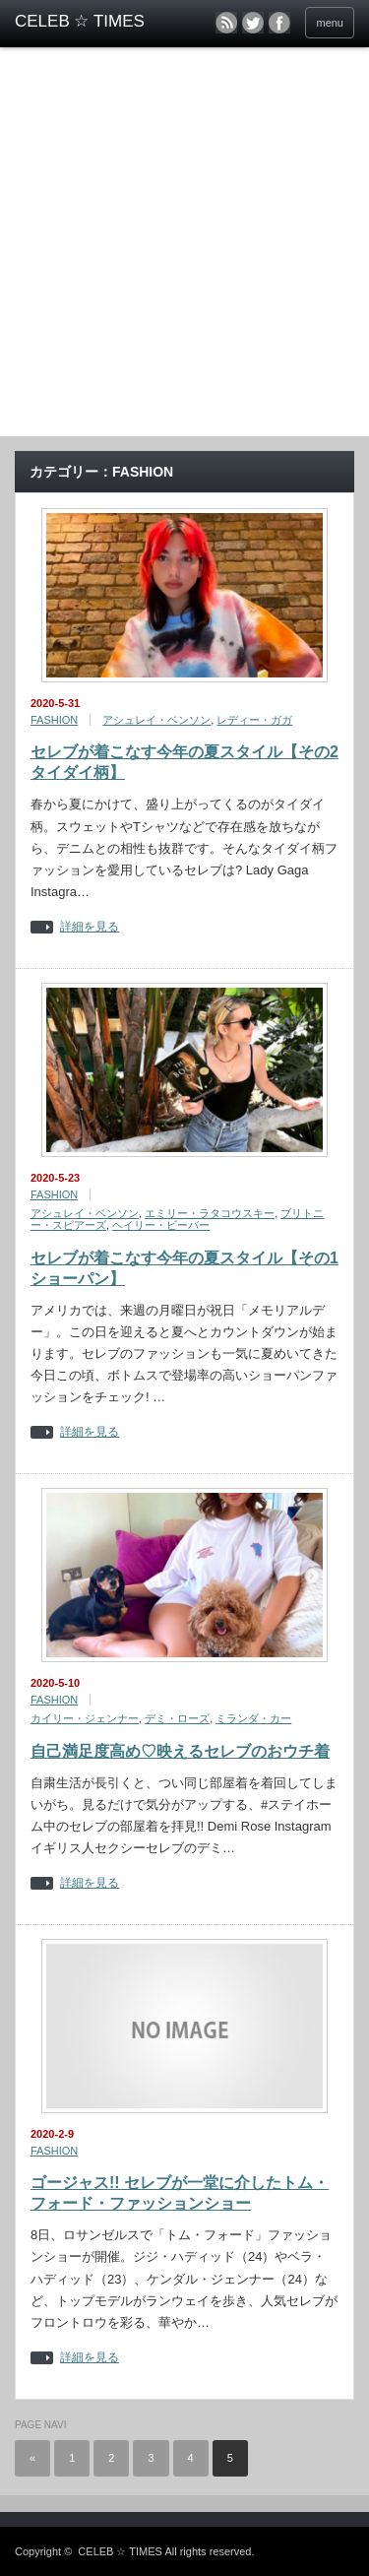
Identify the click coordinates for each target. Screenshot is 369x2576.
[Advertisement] (184, 241)
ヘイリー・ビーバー (161, 1225)
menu (329, 23)
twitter (253, 22)
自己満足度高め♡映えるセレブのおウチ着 (180, 1751)
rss (226, 22)
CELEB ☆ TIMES (120, 2551)
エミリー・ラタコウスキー (210, 1213)
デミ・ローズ (177, 1718)
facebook (279, 22)
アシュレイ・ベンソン (156, 720)
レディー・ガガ (254, 720)
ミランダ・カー (253, 1718)
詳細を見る (89, 927)
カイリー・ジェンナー (85, 1718)
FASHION (54, 720)
